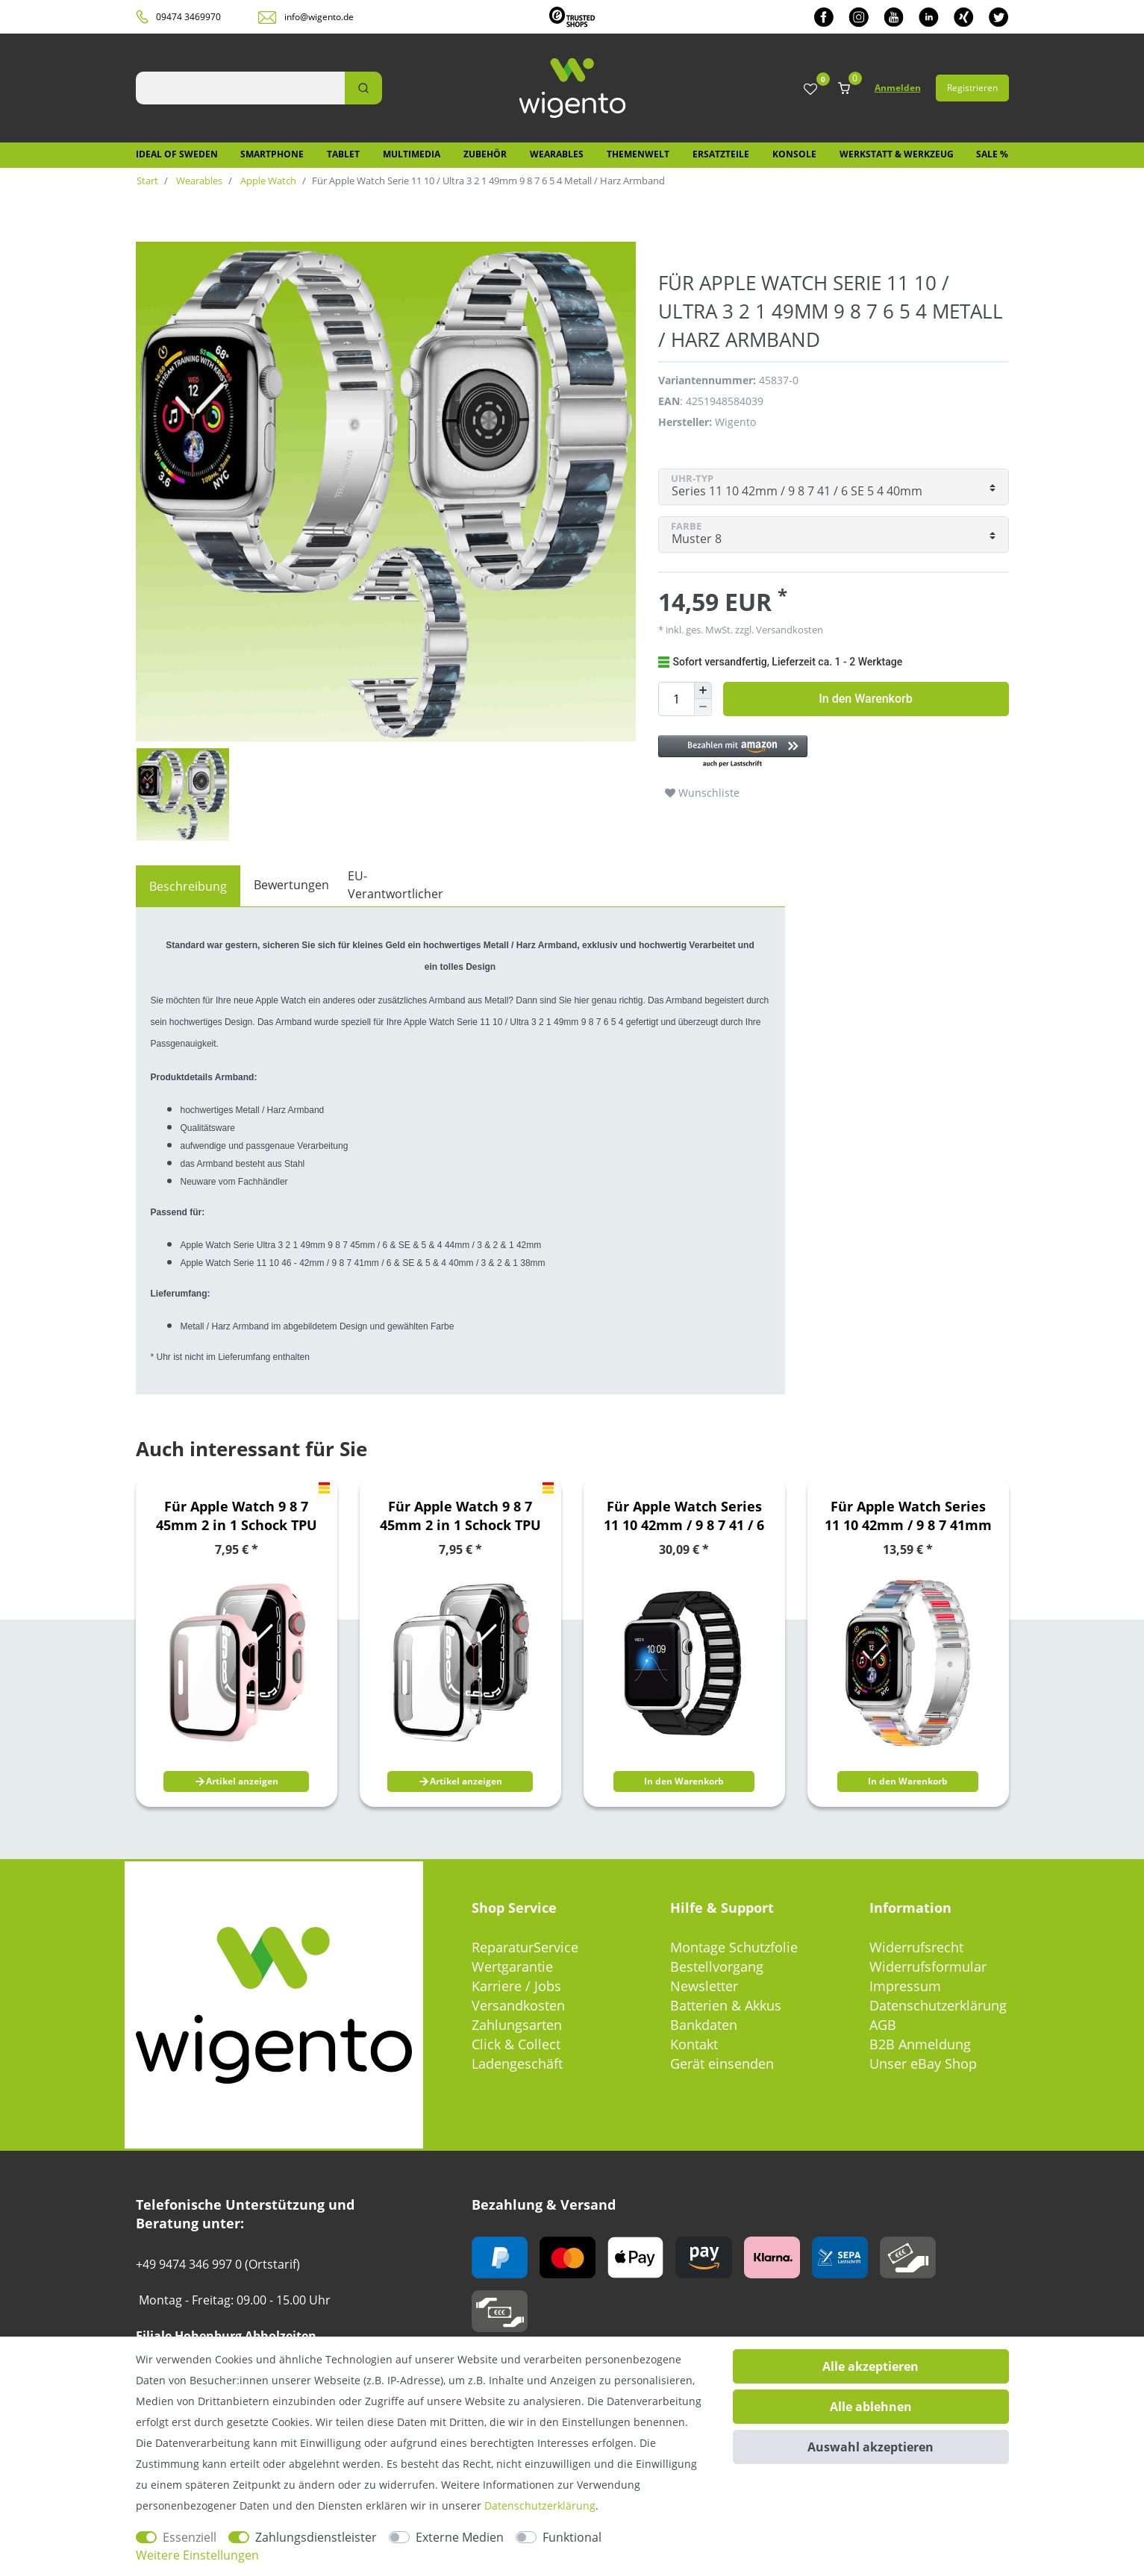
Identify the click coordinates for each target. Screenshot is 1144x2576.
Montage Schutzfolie (734, 1947)
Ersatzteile (721, 154)
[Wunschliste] (810, 90)
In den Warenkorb (865, 699)
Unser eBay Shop (923, 2063)
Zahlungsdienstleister (316, 2537)
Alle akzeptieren (870, 2366)
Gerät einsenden (722, 2063)
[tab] (188, 886)
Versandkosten (788, 629)
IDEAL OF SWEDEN (177, 154)
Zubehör (485, 154)
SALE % (992, 154)
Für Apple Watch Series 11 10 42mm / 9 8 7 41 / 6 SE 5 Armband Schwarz (684, 1516)
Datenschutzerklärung (938, 2005)
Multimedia (411, 154)
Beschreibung (188, 886)
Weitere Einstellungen (197, 2555)
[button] (826, 752)
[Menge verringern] (703, 707)
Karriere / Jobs (516, 1986)
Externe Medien (460, 2537)
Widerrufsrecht (916, 1947)
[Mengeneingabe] (676, 699)
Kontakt (694, 2044)
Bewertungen (291, 885)
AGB (882, 2025)
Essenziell (189, 2537)
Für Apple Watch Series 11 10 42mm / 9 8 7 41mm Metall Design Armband (908, 1516)
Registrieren (972, 87)
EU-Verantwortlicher (395, 885)
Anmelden (898, 87)
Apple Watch (267, 180)
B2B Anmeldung (920, 2044)
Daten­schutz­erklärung (540, 2505)
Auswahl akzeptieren (870, 2447)
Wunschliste (702, 793)
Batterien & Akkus (725, 2005)
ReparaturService (525, 1947)
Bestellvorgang (716, 1966)
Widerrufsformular (928, 1966)
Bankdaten (703, 2025)
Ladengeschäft (517, 2063)
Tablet (343, 154)
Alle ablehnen (871, 2406)
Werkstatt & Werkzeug (897, 154)
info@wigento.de (319, 16)
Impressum (905, 1986)
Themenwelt (638, 154)
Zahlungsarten (517, 2025)
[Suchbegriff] (240, 88)
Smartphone (272, 154)
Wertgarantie (512, 1966)
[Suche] (363, 88)
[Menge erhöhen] (703, 691)
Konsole (794, 154)
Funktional (572, 2537)
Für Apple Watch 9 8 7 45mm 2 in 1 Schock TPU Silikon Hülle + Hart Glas (236, 1516)
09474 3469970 (188, 16)
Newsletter (704, 1986)
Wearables (557, 154)
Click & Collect (516, 2044)
